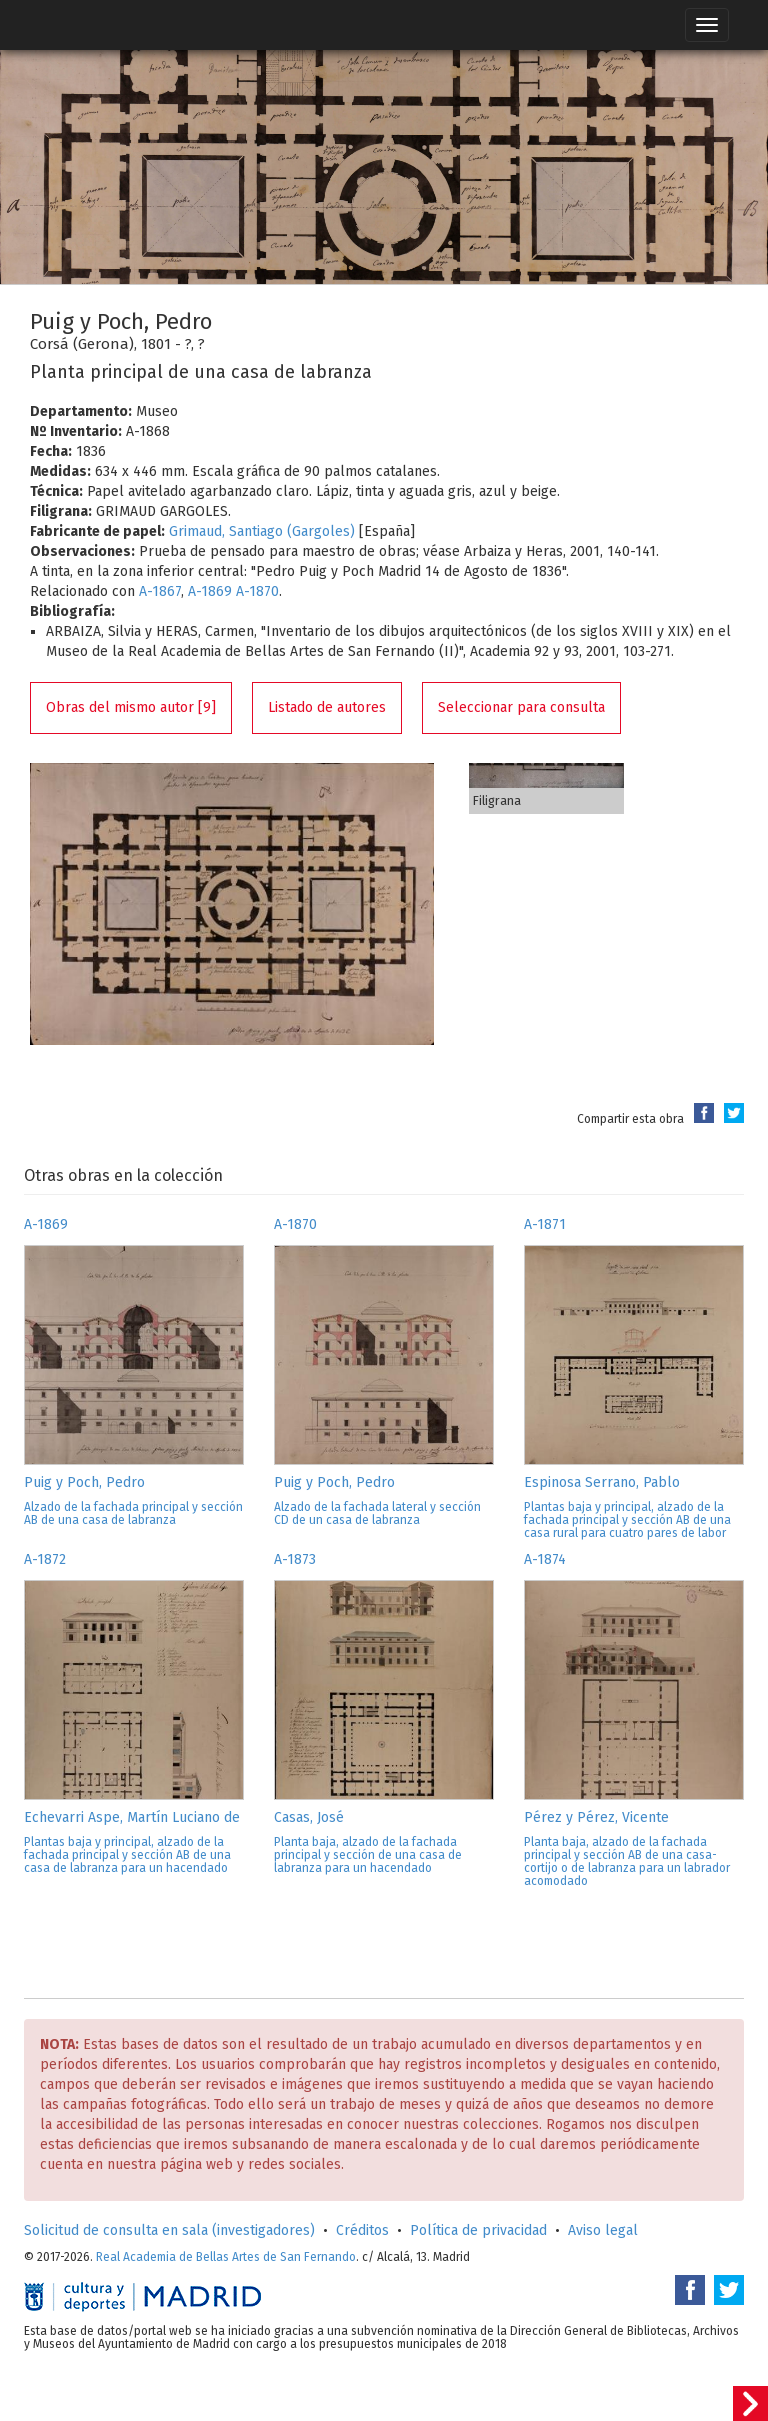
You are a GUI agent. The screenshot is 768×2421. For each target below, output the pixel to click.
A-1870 (257, 591)
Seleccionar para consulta (521, 707)
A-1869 (210, 591)
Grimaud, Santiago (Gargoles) (262, 531)
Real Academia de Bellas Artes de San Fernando (226, 2257)
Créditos (362, 2230)
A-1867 (160, 591)
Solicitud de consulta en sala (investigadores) (169, 2230)
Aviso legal (603, 2230)
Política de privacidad (478, 2230)
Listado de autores (327, 707)
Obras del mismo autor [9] (131, 707)
